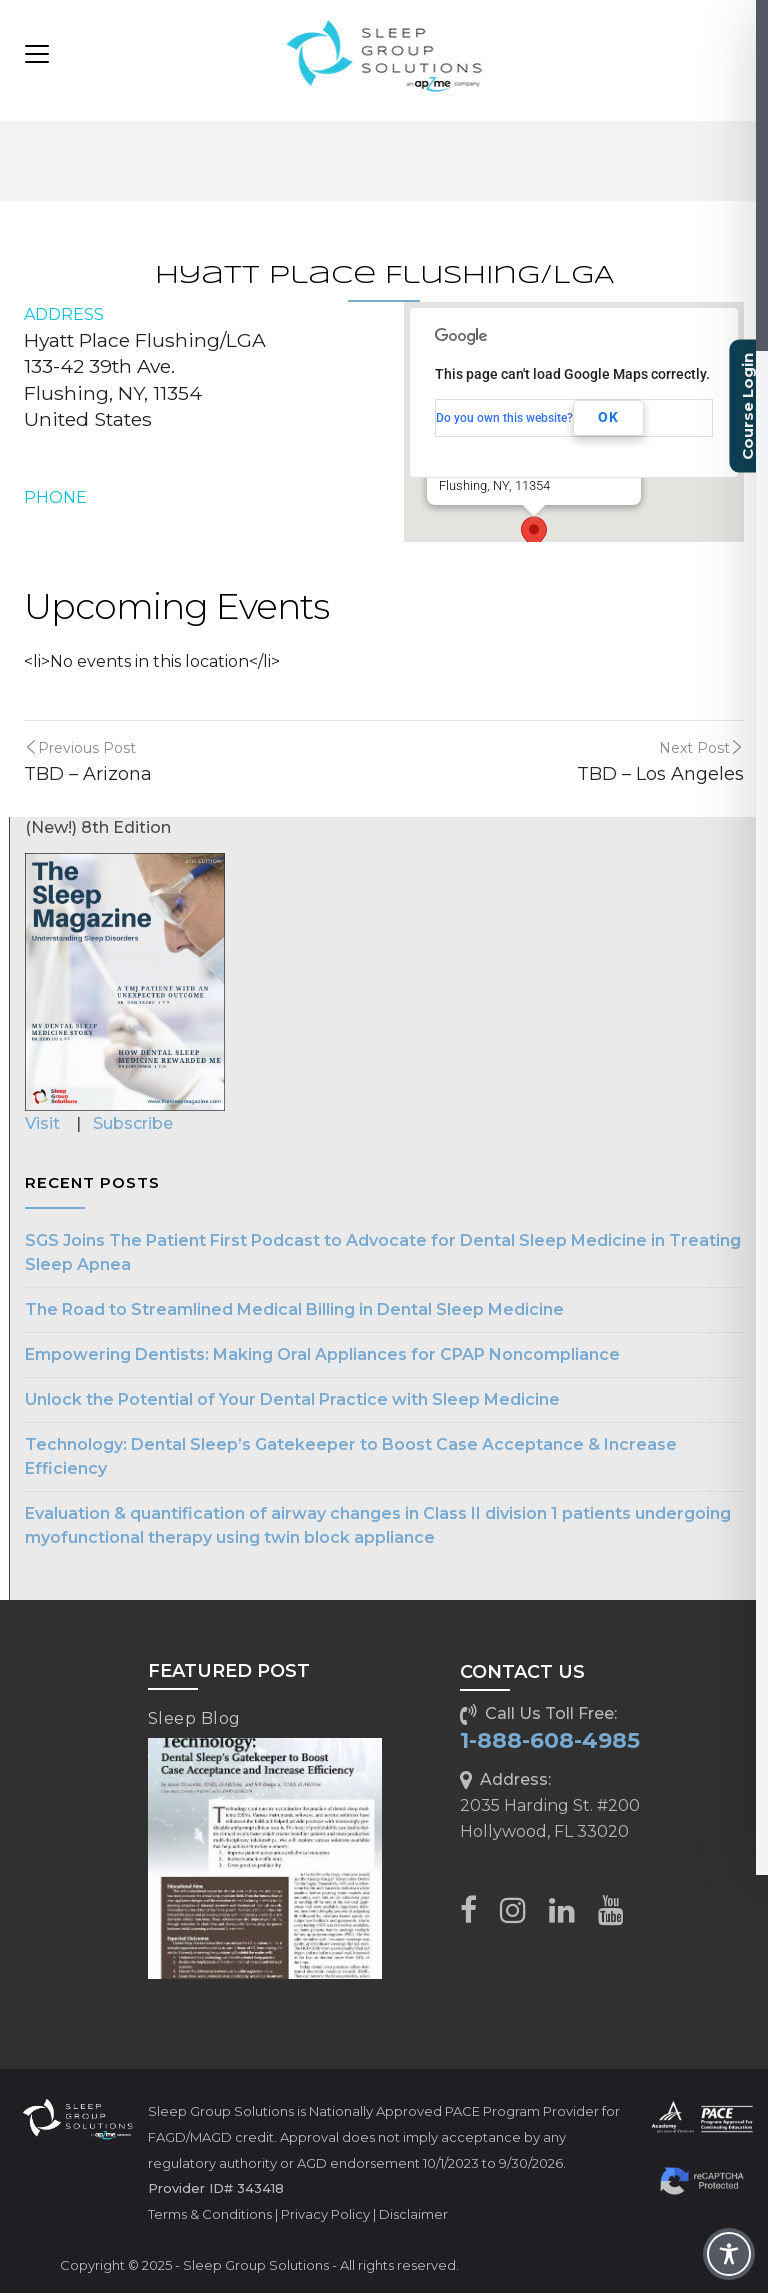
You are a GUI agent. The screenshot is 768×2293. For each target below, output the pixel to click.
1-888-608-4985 (550, 1740)
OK (608, 417)
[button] (534, 535)
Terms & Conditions (210, 2214)
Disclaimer (413, 2214)
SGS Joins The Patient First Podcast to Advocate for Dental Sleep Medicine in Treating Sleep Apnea (383, 1252)
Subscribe (133, 1123)
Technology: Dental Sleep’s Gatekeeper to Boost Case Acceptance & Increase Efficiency (351, 1456)
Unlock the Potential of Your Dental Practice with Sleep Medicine (292, 1399)
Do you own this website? (504, 418)
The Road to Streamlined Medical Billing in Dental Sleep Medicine (294, 1309)
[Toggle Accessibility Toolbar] (729, 2254)
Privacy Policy (325, 2214)
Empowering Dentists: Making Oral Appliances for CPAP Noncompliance (322, 1354)
